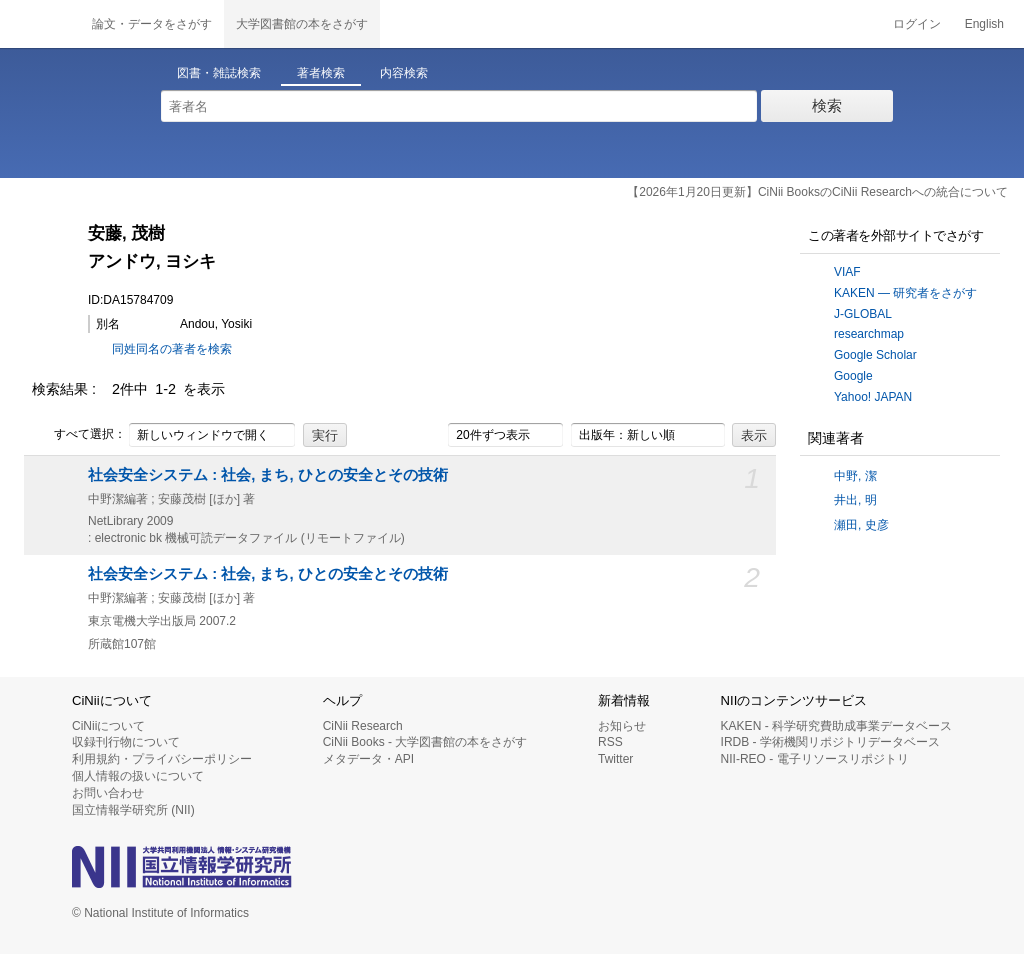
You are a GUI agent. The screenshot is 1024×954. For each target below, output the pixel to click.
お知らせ (622, 726)
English (984, 24)
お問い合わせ (108, 793)
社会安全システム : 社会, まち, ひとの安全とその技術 (268, 475)
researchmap (869, 334)
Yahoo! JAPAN (873, 397)
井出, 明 (855, 500)
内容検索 (404, 73)
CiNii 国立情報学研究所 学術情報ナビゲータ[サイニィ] (40, 24)
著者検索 (321, 73)
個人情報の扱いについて (138, 776)
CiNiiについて (108, 726)
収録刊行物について (126, 742)
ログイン (917, 24)
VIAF (847, 272)
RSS (610, 742)
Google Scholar (875, 355)
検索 (827, 105)
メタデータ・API (368, 759)
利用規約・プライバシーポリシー (162, 759)
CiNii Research (363, 726)
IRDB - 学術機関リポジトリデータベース (830, 742)
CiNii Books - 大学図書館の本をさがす (425, 742)
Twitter (615, 759)
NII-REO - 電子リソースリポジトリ (815, 759)
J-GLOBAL (863, 314)
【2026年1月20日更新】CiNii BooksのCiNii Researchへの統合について (817, 192)
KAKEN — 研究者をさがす (905, 293)
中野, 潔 (855, 476)
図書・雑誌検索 (219, 73)
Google (853, 376)
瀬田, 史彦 (861, 525)
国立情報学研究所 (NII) (133, 810)
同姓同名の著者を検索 (172, 349)
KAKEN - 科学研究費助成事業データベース (836, 726)
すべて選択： (79, 435)
